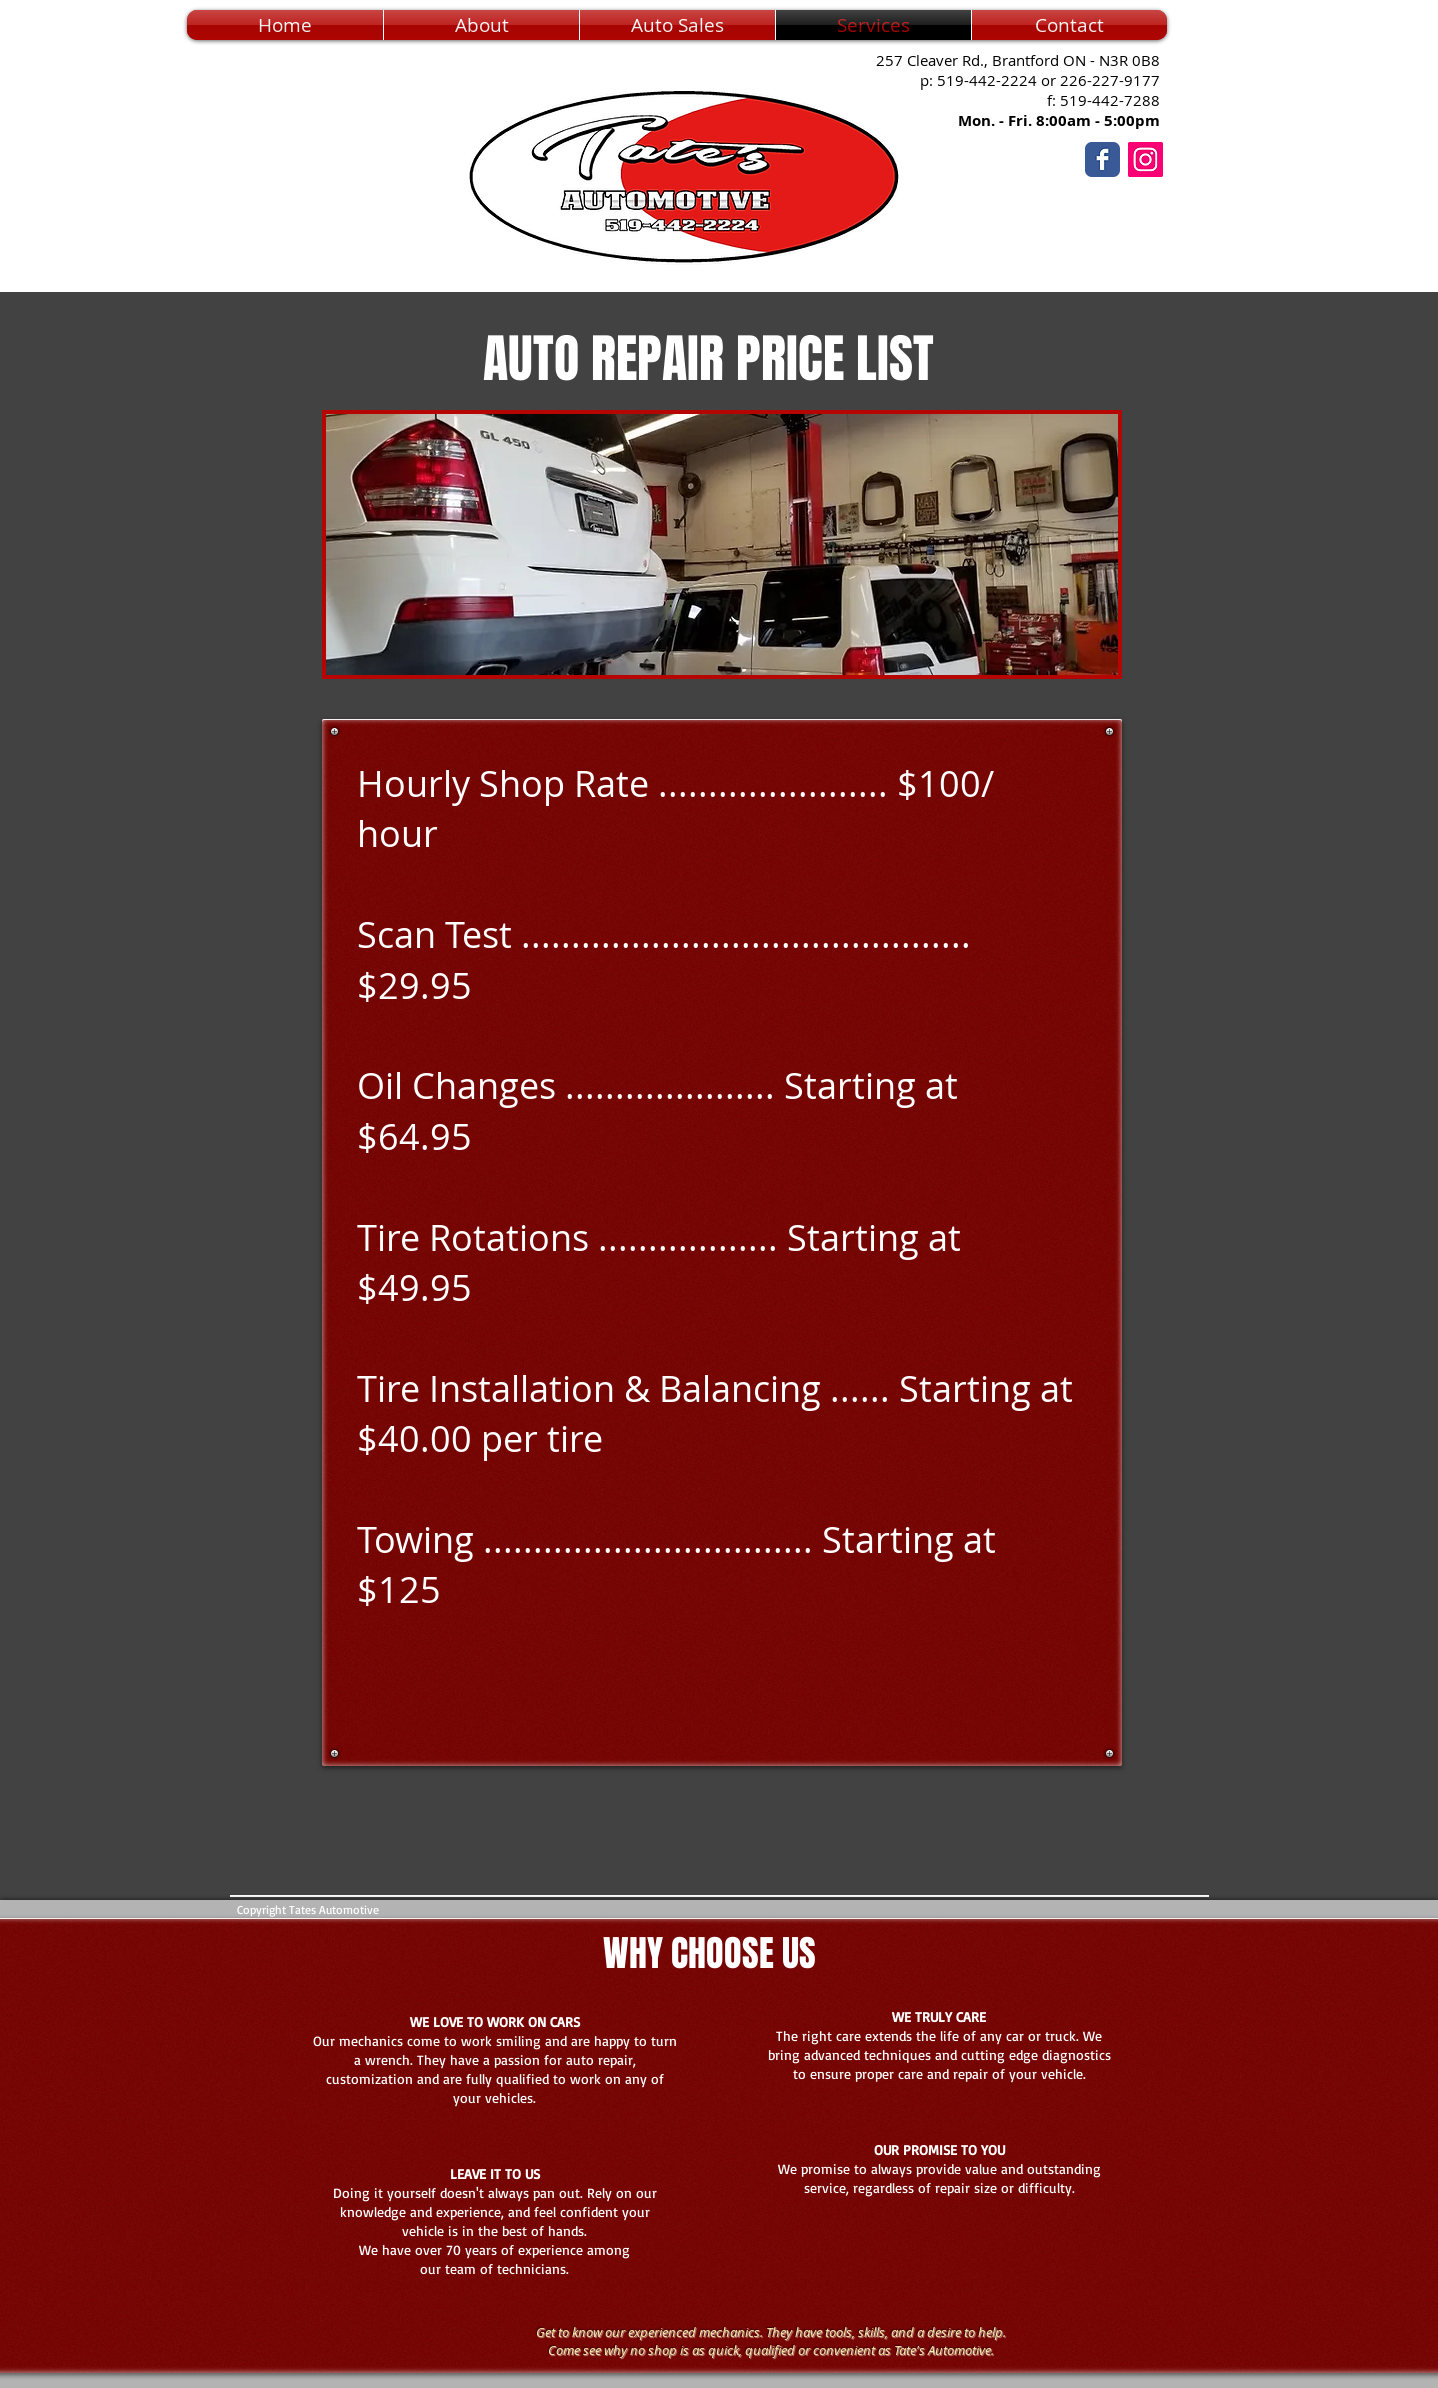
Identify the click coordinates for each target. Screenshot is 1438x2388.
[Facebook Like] (1224, 205)
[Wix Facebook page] (1102, 159)
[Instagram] (1145, 159)
